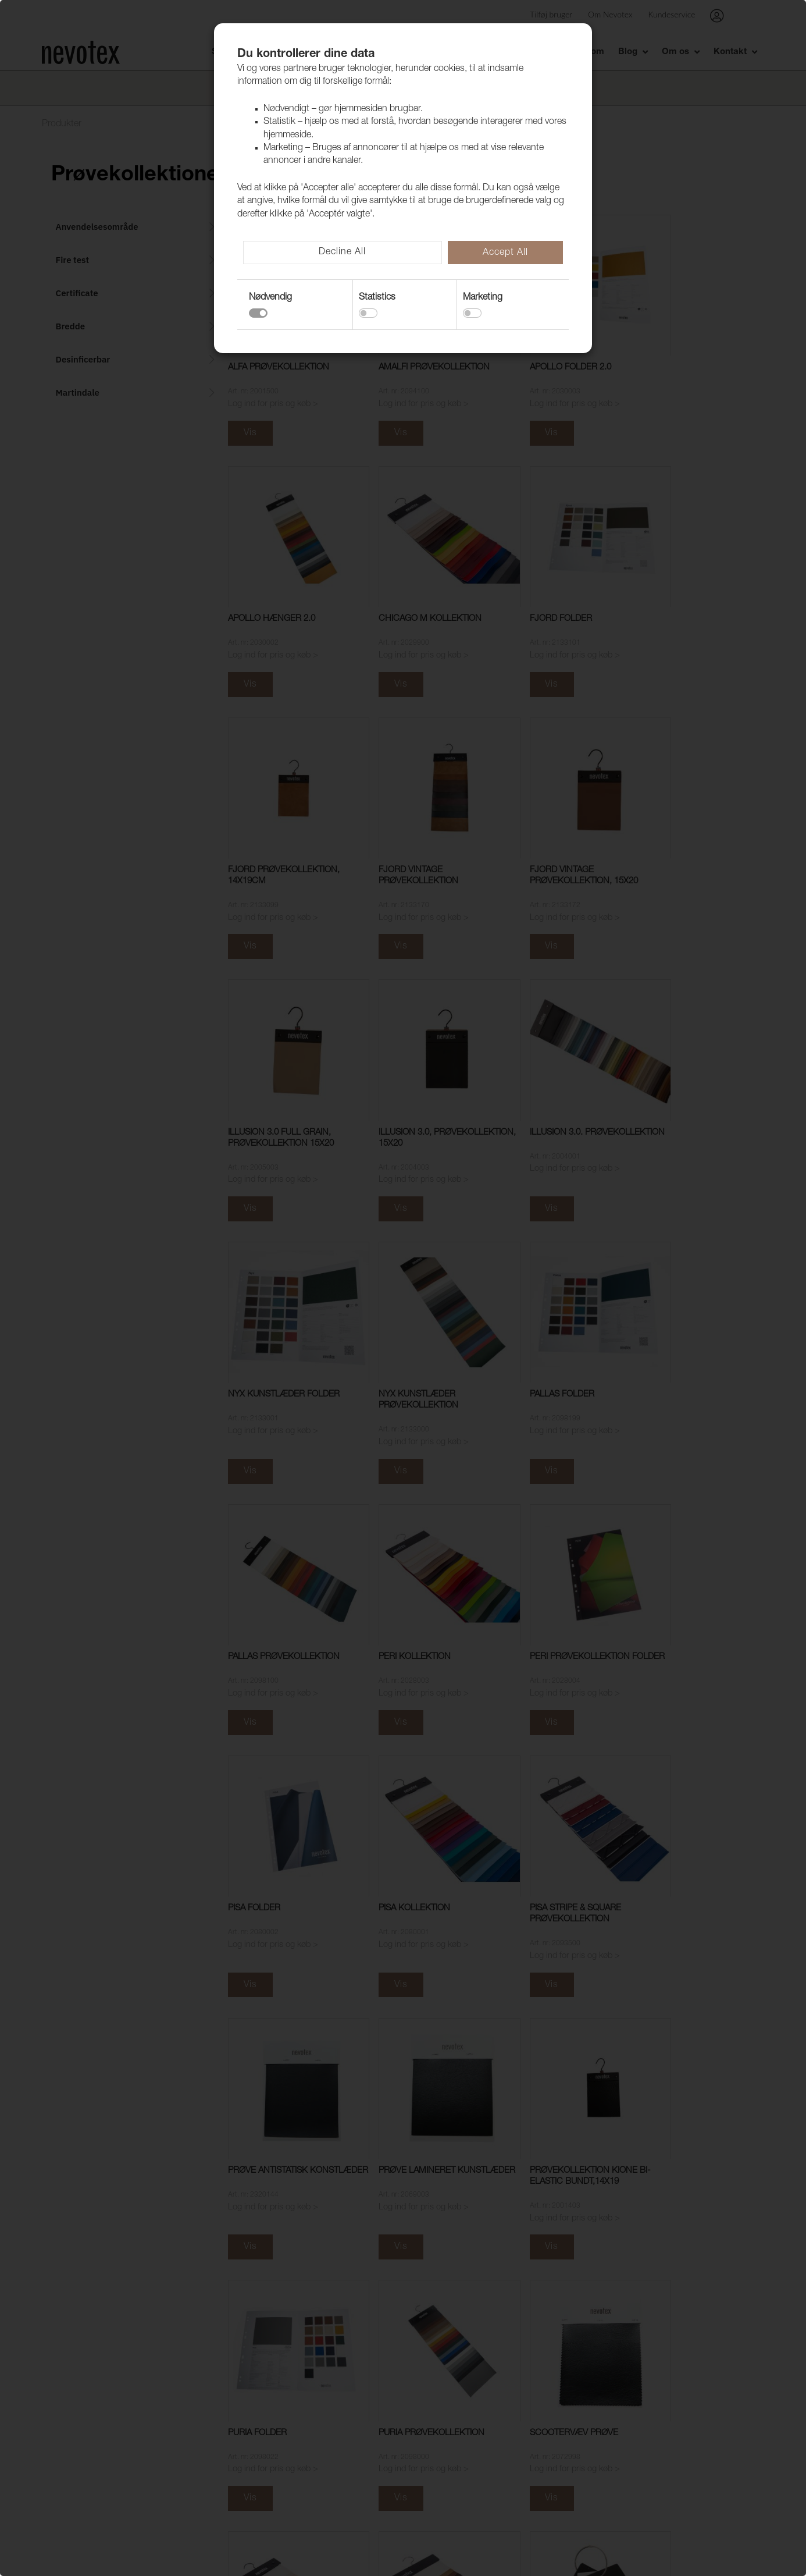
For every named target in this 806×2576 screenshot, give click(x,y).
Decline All (342, 252)
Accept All (505, 253)
